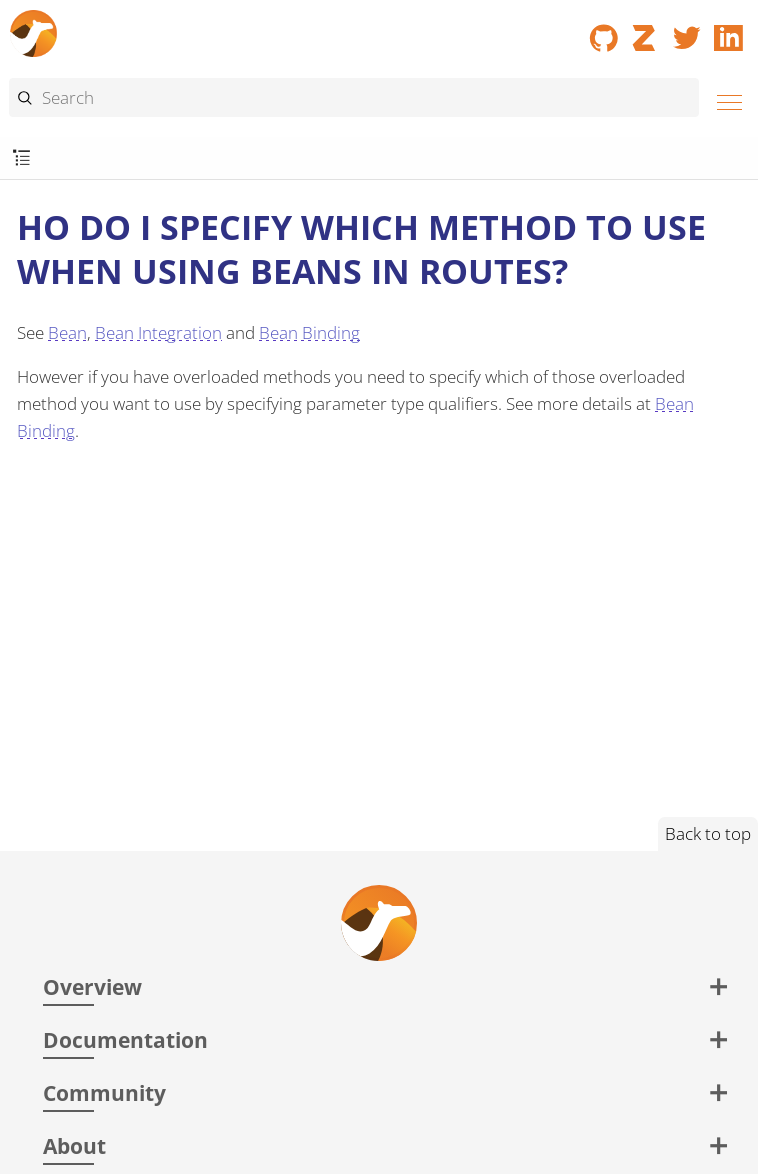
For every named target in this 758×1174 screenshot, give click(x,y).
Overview (92, 986)
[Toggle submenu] (21, 158)
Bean (67, 332)
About (74, 1145)
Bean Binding (309, 332)
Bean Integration (158, 332)
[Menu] (724, 99)
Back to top (708, 833)
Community (104, 1092)
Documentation (125, 1039)
